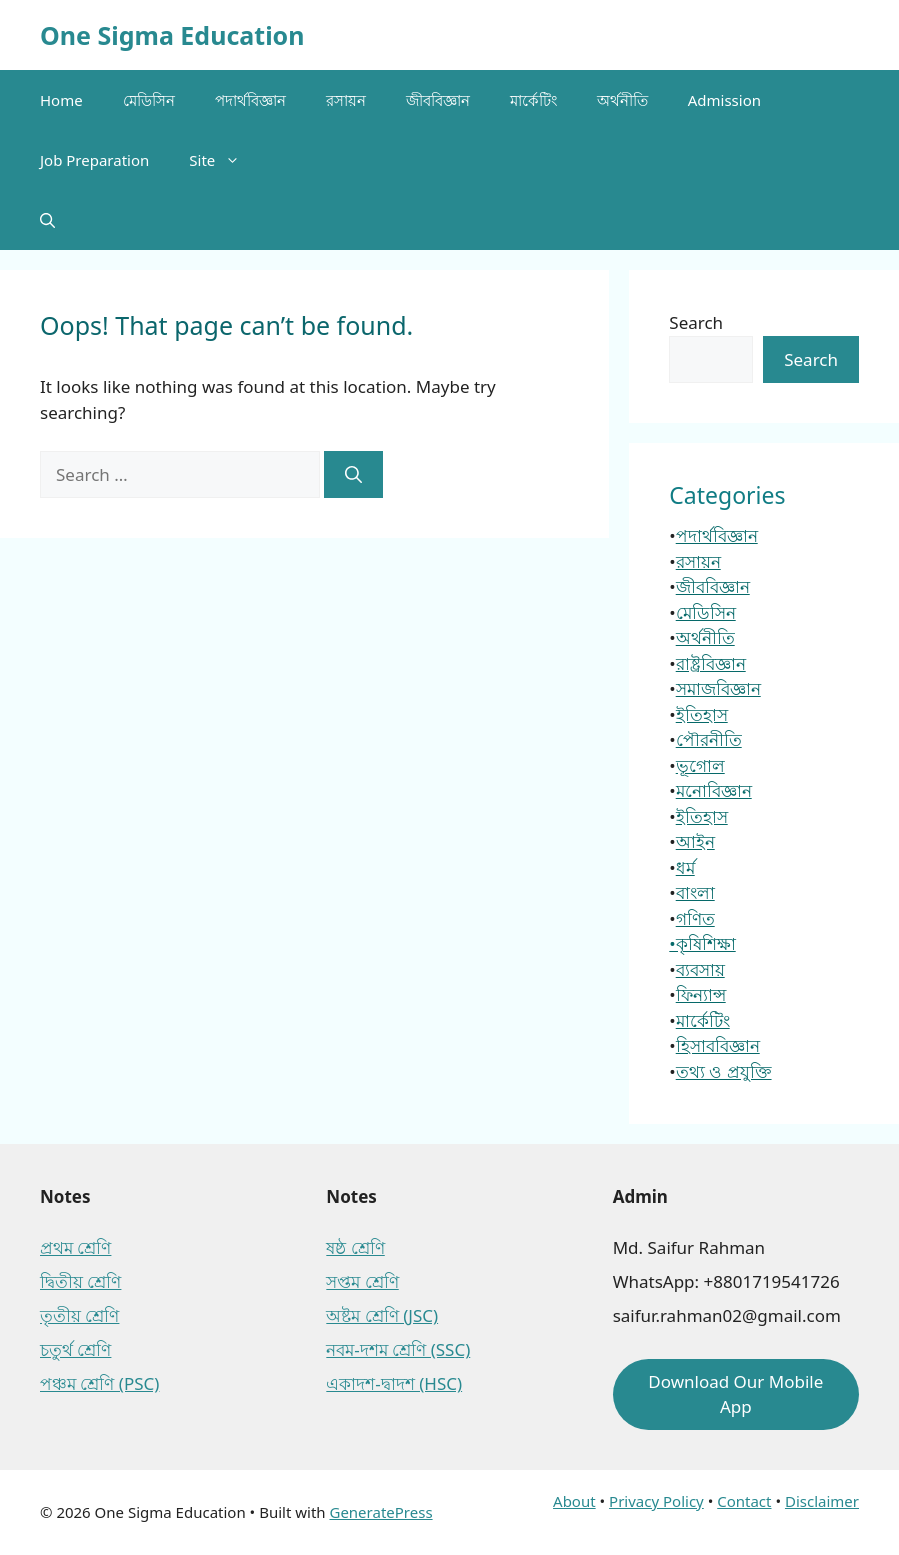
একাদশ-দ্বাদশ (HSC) (394, 1383)
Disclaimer (822, 1501)
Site (224, 160)
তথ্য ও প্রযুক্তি (724, 1071)
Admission (724, 100)
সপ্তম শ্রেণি (362, 1281)
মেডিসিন (149, 100)
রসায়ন (346, 100)
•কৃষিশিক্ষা (702, 943)
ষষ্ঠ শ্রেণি (355, 1247)
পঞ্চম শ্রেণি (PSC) (99, 1383)
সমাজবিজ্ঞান (718, 688)
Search (696, 322)
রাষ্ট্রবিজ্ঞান (711, 663)
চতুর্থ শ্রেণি (75, 1349)
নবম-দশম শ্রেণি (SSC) (398, 1349)
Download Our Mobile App (735, 1394)
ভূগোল (700, 765)
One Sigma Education (172, 35)
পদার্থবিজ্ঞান (250, 100)
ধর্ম (685, 867)
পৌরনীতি (709, 739)
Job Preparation (94, 160)
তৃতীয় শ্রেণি (79, 1315)
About (574, 1501)
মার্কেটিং (533, 100)
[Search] (353, 475)
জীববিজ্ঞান (438, 100)
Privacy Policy (656, 1501)
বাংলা (695, 892)
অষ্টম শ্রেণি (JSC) (382, 1315)
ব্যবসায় (700, 969)
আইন (695, 841)
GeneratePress (380, 1512)
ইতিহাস (702, 714)
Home (61, 100)
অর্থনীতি (622, 100)
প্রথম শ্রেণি (75, 1247)
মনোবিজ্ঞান (714, 790)
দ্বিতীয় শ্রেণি (80, 1281)
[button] (47, 220)
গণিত (695, 918)
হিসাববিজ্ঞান (718, 1045)
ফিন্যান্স (701, 994)
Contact (744, 1501)
